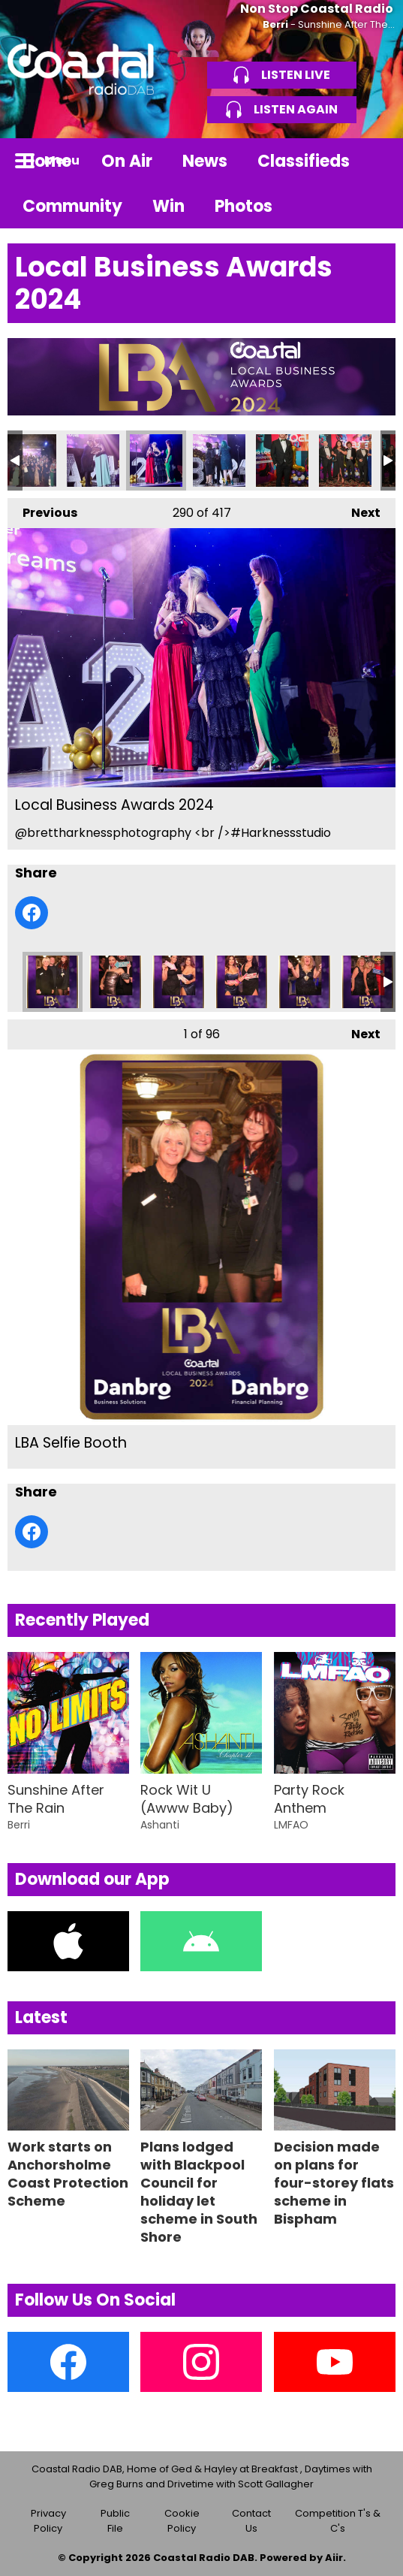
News (204, 161)
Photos (243, 206)
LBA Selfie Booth (52, 982)
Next (358, 509)
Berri (275, 24)
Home (47, 161)
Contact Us (251, 2520)
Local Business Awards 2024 (30, 460)
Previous (42, 509)
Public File (115, 2520)
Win (168, 206)
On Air (126, 161)
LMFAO (291, 1824)
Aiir (334, 2557)
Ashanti (159, 1824)
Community (72, 206)
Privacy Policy (48, 2520)
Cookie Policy (182, 2520)
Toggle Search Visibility (372, 160)
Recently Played (82, 1620)
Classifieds (303, 161)
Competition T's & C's (337, 2520)
